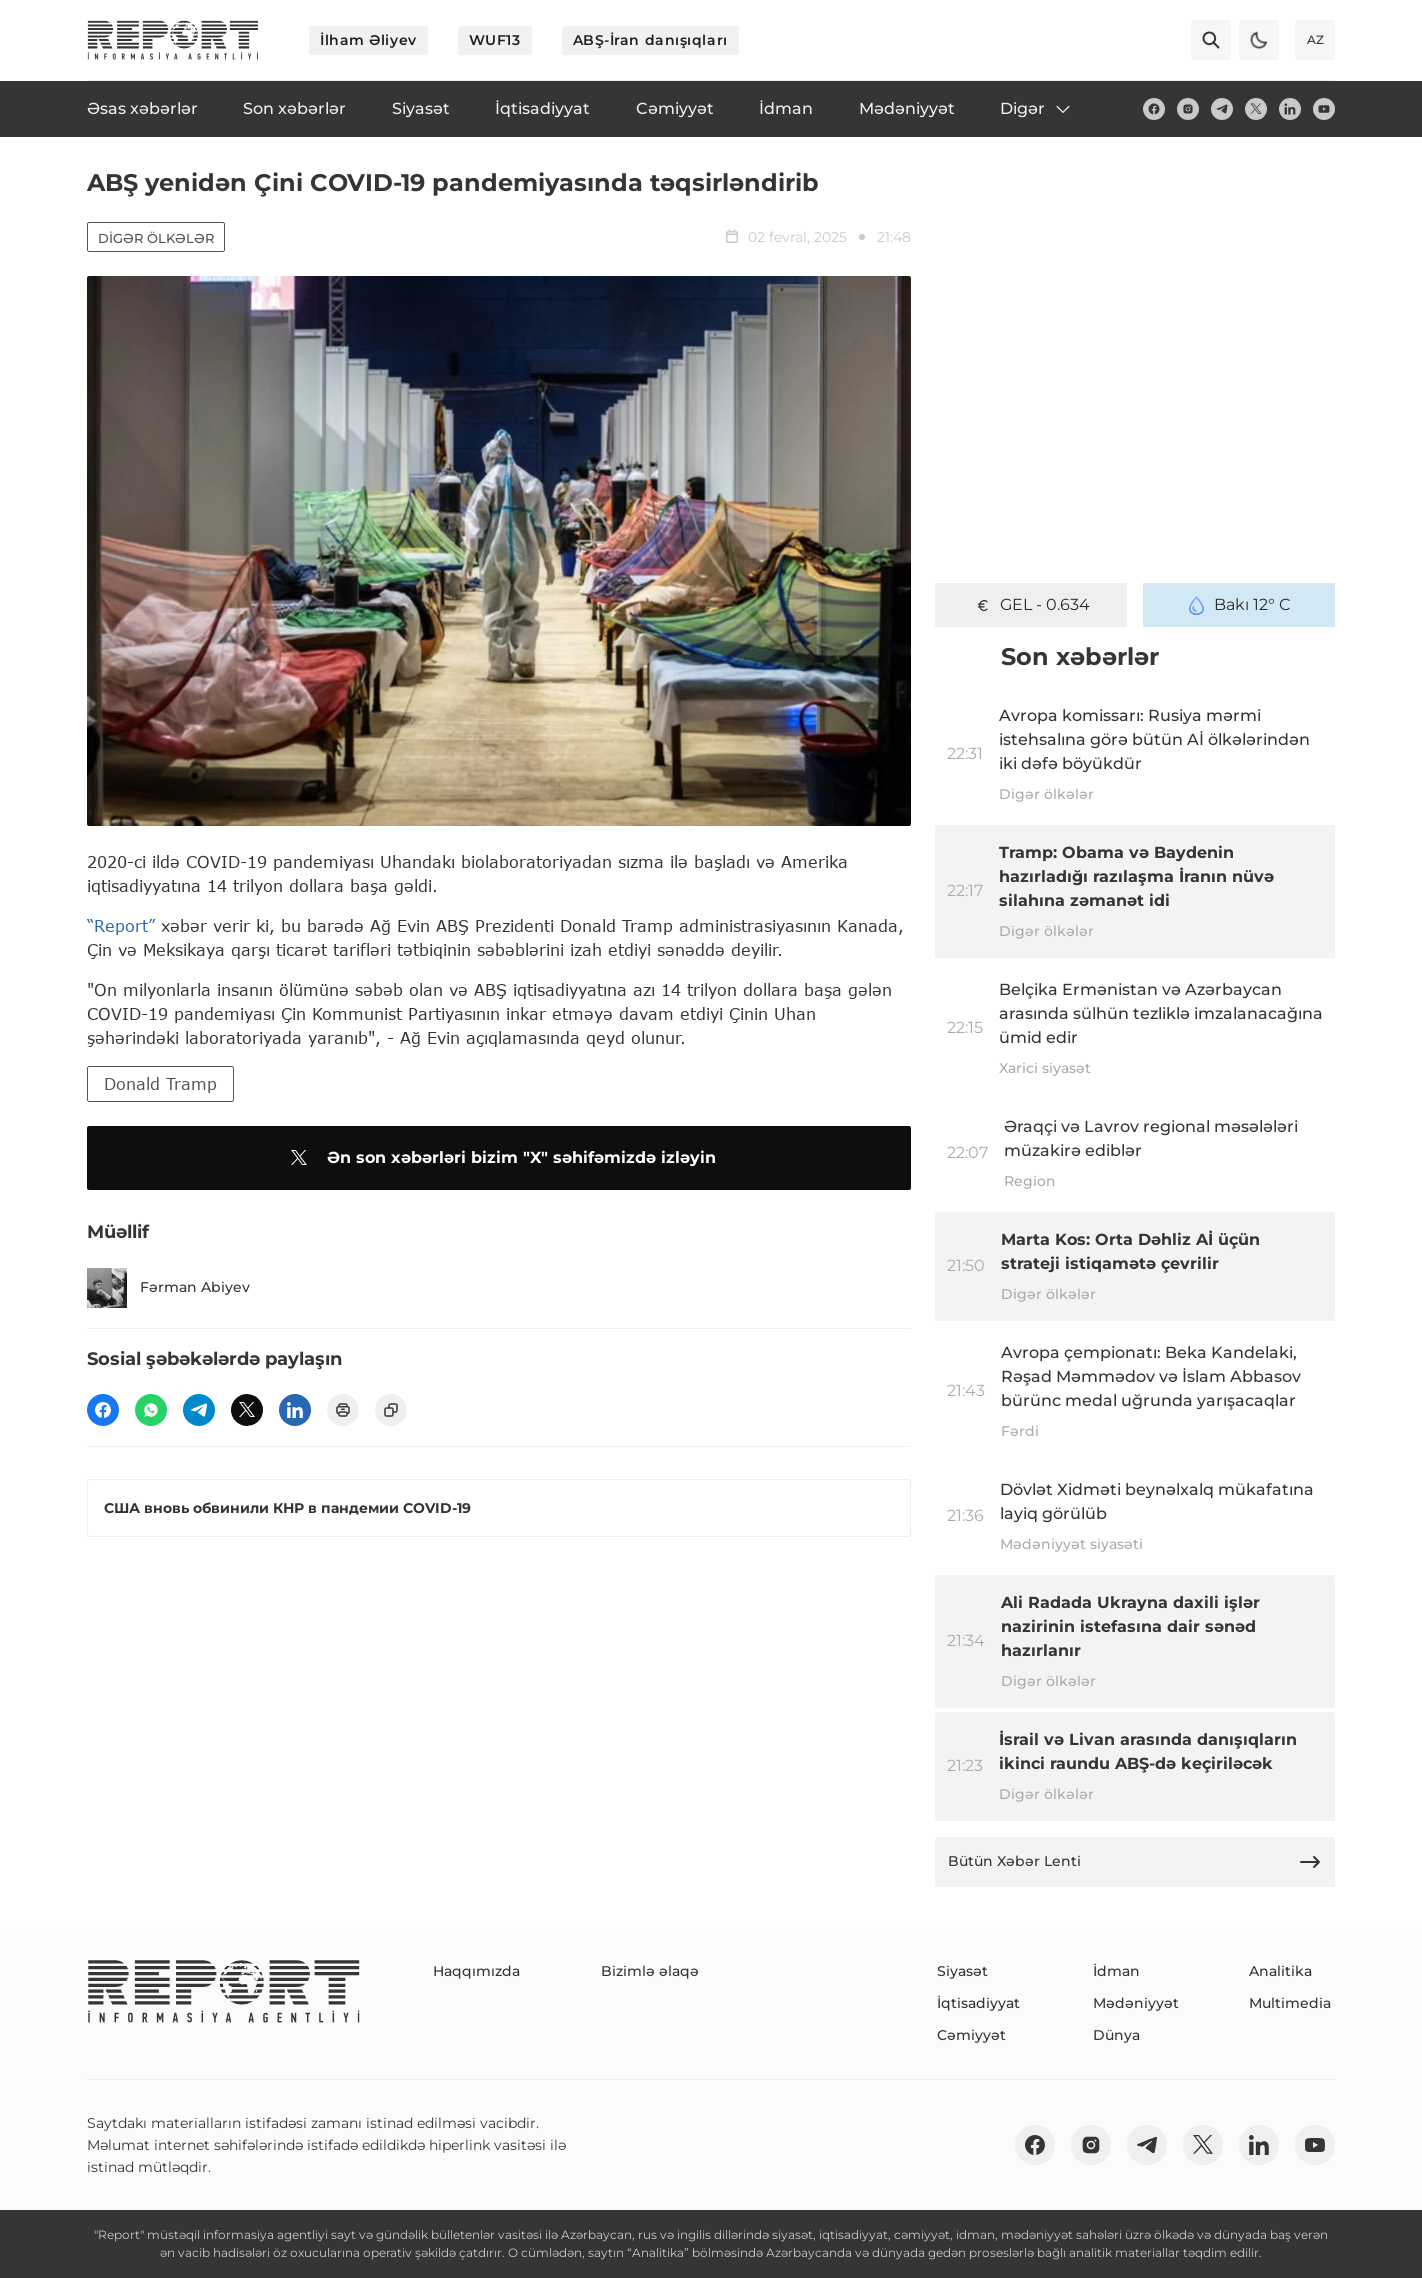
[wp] (151, 1410)
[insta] (1188, 109)
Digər (1036, 109)
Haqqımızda (476, 1971)
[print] (343, 1410)
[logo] (173, 40)
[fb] (1154, 109)
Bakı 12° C (1239, 605)
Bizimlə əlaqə (650, 1971)
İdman (1116, 1971)
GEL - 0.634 (1031, 605)
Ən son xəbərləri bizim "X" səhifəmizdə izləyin (499, 1158)
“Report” (121, 925)
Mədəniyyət (1136, 2003)
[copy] (391, 1410)
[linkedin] (1290, 109)
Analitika (1280, 1971)
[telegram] (1222, 109)
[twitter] (1256, 109)
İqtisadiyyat (978, 2003)
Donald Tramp (160, 1083)
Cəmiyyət (971, 2035)
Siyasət (962, 1971)
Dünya (1116, 2035)
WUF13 (495, 40)
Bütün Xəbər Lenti (1135, 1862)
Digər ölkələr (156, 238)
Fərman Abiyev (168, 1288)
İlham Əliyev (368, 40)
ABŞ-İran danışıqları (650, 40)
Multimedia (1290, 2003)
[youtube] (1324, 109)
